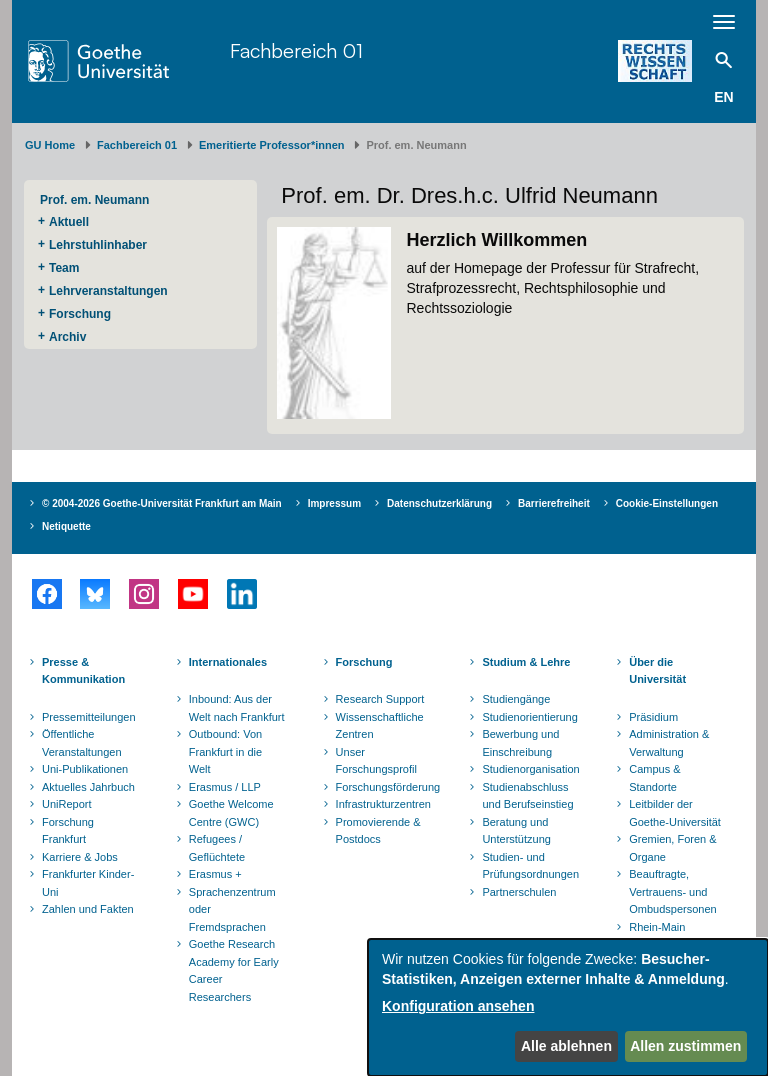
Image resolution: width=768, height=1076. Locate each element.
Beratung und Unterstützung (516, 831)
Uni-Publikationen (85, 769)
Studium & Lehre (526, 662)
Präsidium (653, 717)
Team (64, 268)
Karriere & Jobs (80, 857)
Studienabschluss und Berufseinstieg (527, 796)
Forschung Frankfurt (68, 831)
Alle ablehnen (566, 1046)
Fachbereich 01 (296, 50)
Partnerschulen (519, 892)
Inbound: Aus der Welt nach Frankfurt (237, 708)
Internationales (228, 662)
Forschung (80, 314)
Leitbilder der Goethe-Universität (675, 813)
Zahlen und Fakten (88, 909)
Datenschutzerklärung (439, 503)
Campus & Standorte (654, 778)
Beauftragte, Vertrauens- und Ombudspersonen (672, 891)
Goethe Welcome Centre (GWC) (231, 813)
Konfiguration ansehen (458, 1006)
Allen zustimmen (685, 1046)
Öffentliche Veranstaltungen (82, 743)
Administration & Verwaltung (669, 743)
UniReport (67, 804)
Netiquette (66, 526)
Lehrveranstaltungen (108, 291)
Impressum (334, 503)
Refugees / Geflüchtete (217, 848)
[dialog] (568, 1007)
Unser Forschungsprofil (376, 761)
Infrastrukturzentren (383, 804)
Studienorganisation (530, 769)
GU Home (50, 145)
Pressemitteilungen (89, 717)
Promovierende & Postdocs (378, 831)
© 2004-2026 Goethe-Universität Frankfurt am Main (162, 503)
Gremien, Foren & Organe (672, 848)
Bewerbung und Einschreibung (520, 743)
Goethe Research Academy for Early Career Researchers (234, 970)
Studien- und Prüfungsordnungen (530, 866)
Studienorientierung (529, 717)
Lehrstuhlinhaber (98, 245)
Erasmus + (215, 874)
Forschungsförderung (386, 787)
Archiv (67, 337)
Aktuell (69, 222)
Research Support (380, 699)
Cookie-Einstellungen (667, 503)
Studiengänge (516, 699)
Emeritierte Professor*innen (272, 145)
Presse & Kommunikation (83, 671)
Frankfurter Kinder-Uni (88, 883)
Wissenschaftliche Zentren (380, 726)
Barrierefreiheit (554, 503)
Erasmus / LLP (225, 787)
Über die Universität (657, 671)
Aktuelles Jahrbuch (88, 787)
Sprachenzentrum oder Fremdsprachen (232, 909)
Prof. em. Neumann (94, 200)
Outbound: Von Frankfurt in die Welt (225, 751)
